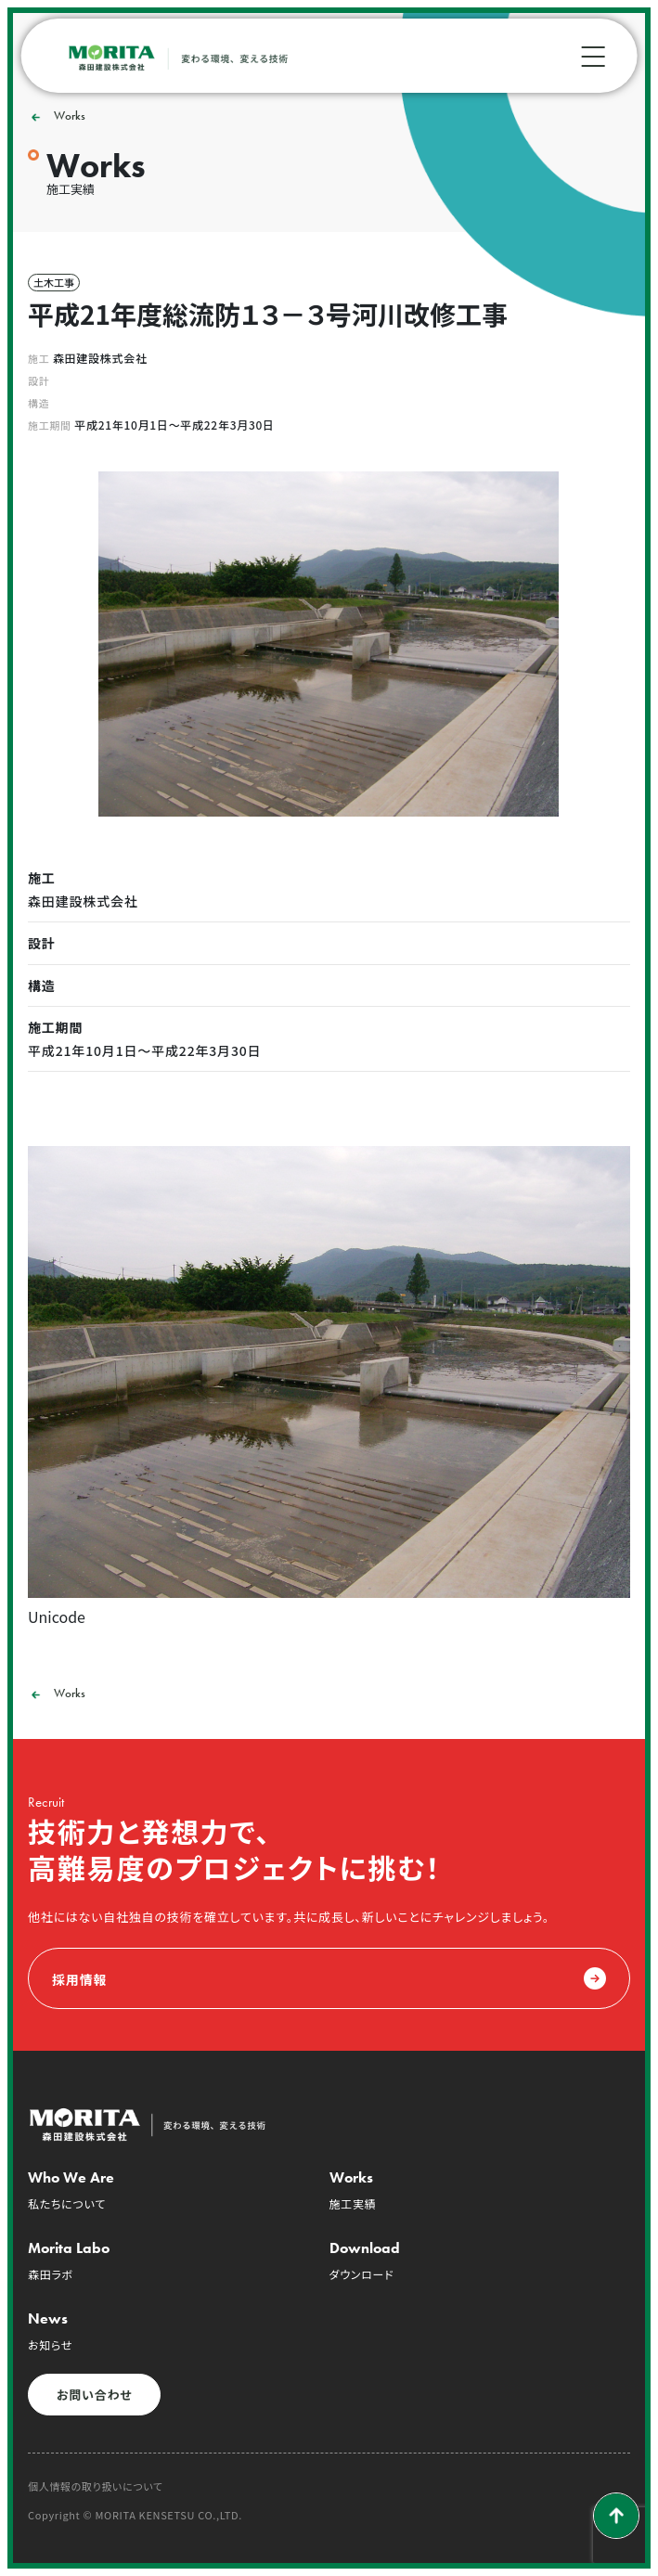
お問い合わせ (94, 2394)
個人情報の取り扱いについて (95, 2486)
